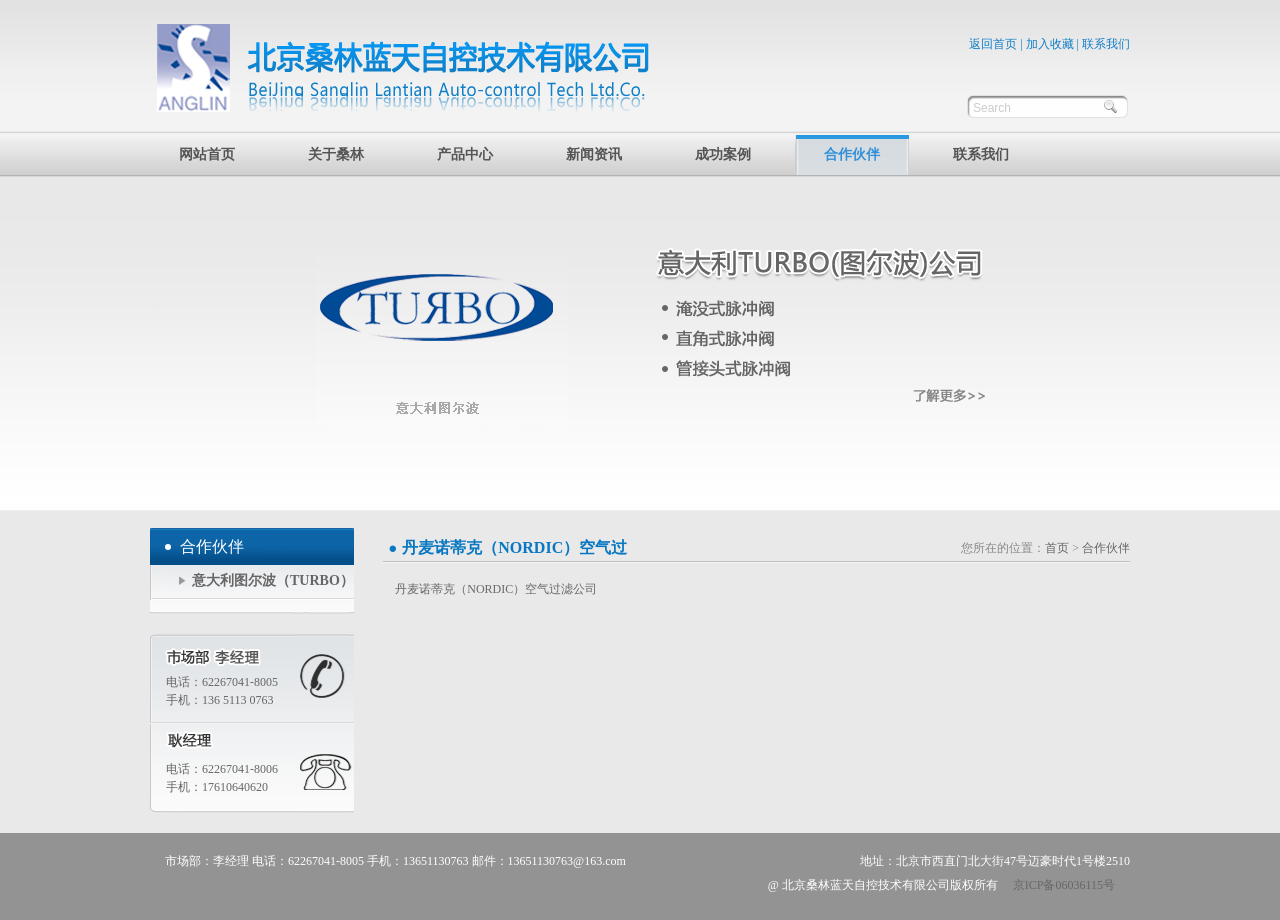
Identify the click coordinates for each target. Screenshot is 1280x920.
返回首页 (993, 44)
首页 (1057, 548)
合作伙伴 (852, 154)
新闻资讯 (594, 154)
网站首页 (207, 154)
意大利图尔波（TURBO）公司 (273, 586)
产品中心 (465, 154)
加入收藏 (1050, 44)
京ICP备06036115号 (1064, 885)
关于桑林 (336, 154)
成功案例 (723, 154)
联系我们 (1106, 44)
